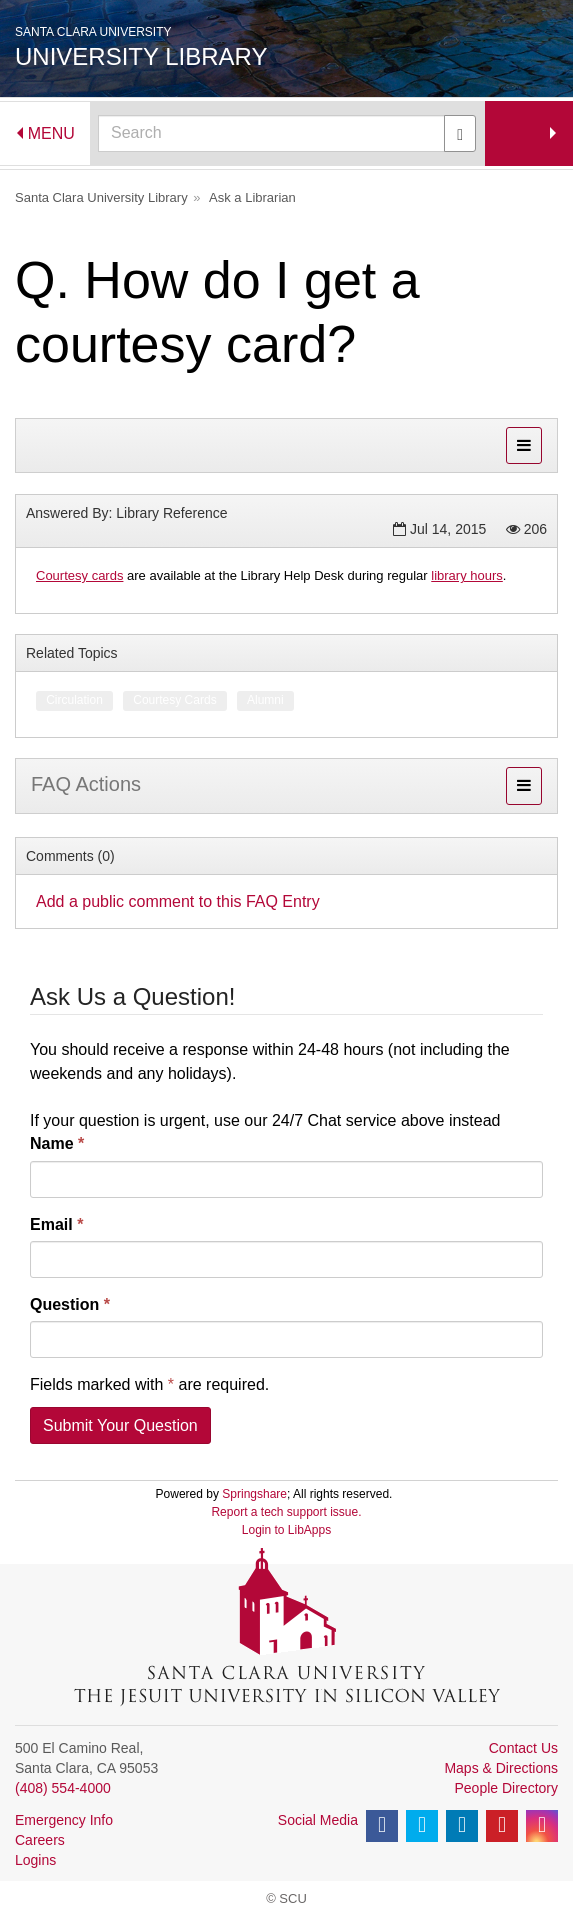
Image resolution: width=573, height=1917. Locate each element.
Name (57, 1143)
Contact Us (523, 1748)
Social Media (318, 1820)
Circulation (74, 700)
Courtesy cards (79, 575)
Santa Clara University (93, 32)
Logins (35, 1860)
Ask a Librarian (252, 197)
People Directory (507, 1788)
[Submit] (460, 133)
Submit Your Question (120, 1425)
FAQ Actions (86, 784)
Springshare (254, 1494)
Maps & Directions (501, 1768)
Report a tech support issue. (286, 1512)
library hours (467, 575)
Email (56, 1224)
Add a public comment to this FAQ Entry (178, 901)
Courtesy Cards (174, 700)
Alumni (265, 700)
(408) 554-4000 (63, 1788)
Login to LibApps (286, 1530)
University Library (141, 56)
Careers (40, 1840)
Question (70, 1304)
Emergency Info (64, 1820)
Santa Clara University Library (101, 197)
